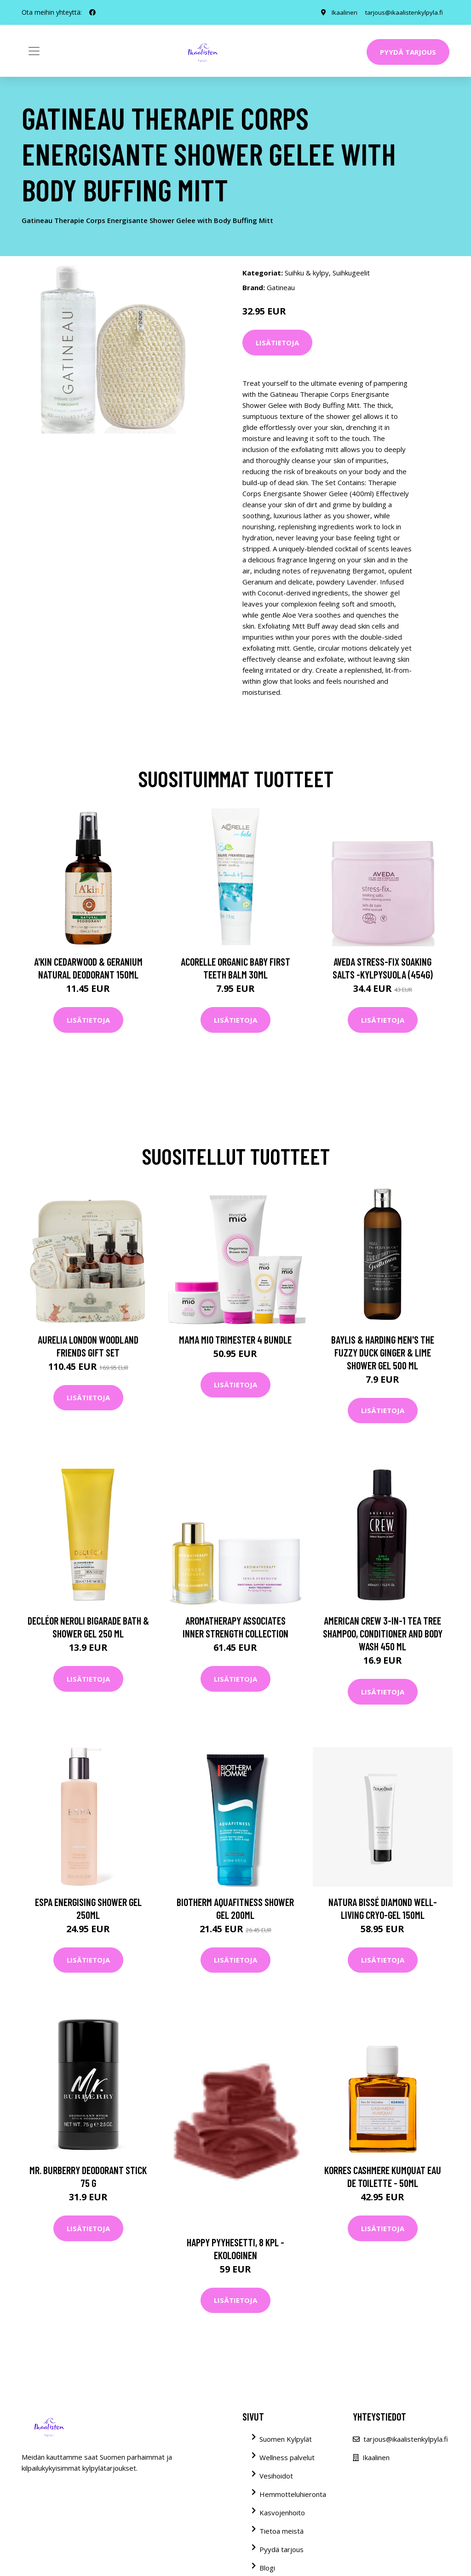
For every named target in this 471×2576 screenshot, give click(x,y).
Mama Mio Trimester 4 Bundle (235, 1339)
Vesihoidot (276, 2475)
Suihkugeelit (351, 272)
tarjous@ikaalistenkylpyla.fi (402, 12)
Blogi (267, 2567)
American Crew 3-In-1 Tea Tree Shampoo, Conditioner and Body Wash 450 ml (382, 1633)
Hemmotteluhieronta (292, 2494)
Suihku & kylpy (307, 272)
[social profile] (92, 12)
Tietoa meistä (281, 2531)
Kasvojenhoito (282, 2512)
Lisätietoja (277, 342)
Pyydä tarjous (408, 52)
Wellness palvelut (287, 2457)
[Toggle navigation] (34, 51)
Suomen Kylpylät (285, 2439)
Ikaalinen (340, 12)
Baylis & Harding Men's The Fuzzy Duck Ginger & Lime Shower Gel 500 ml (382, 1352)
